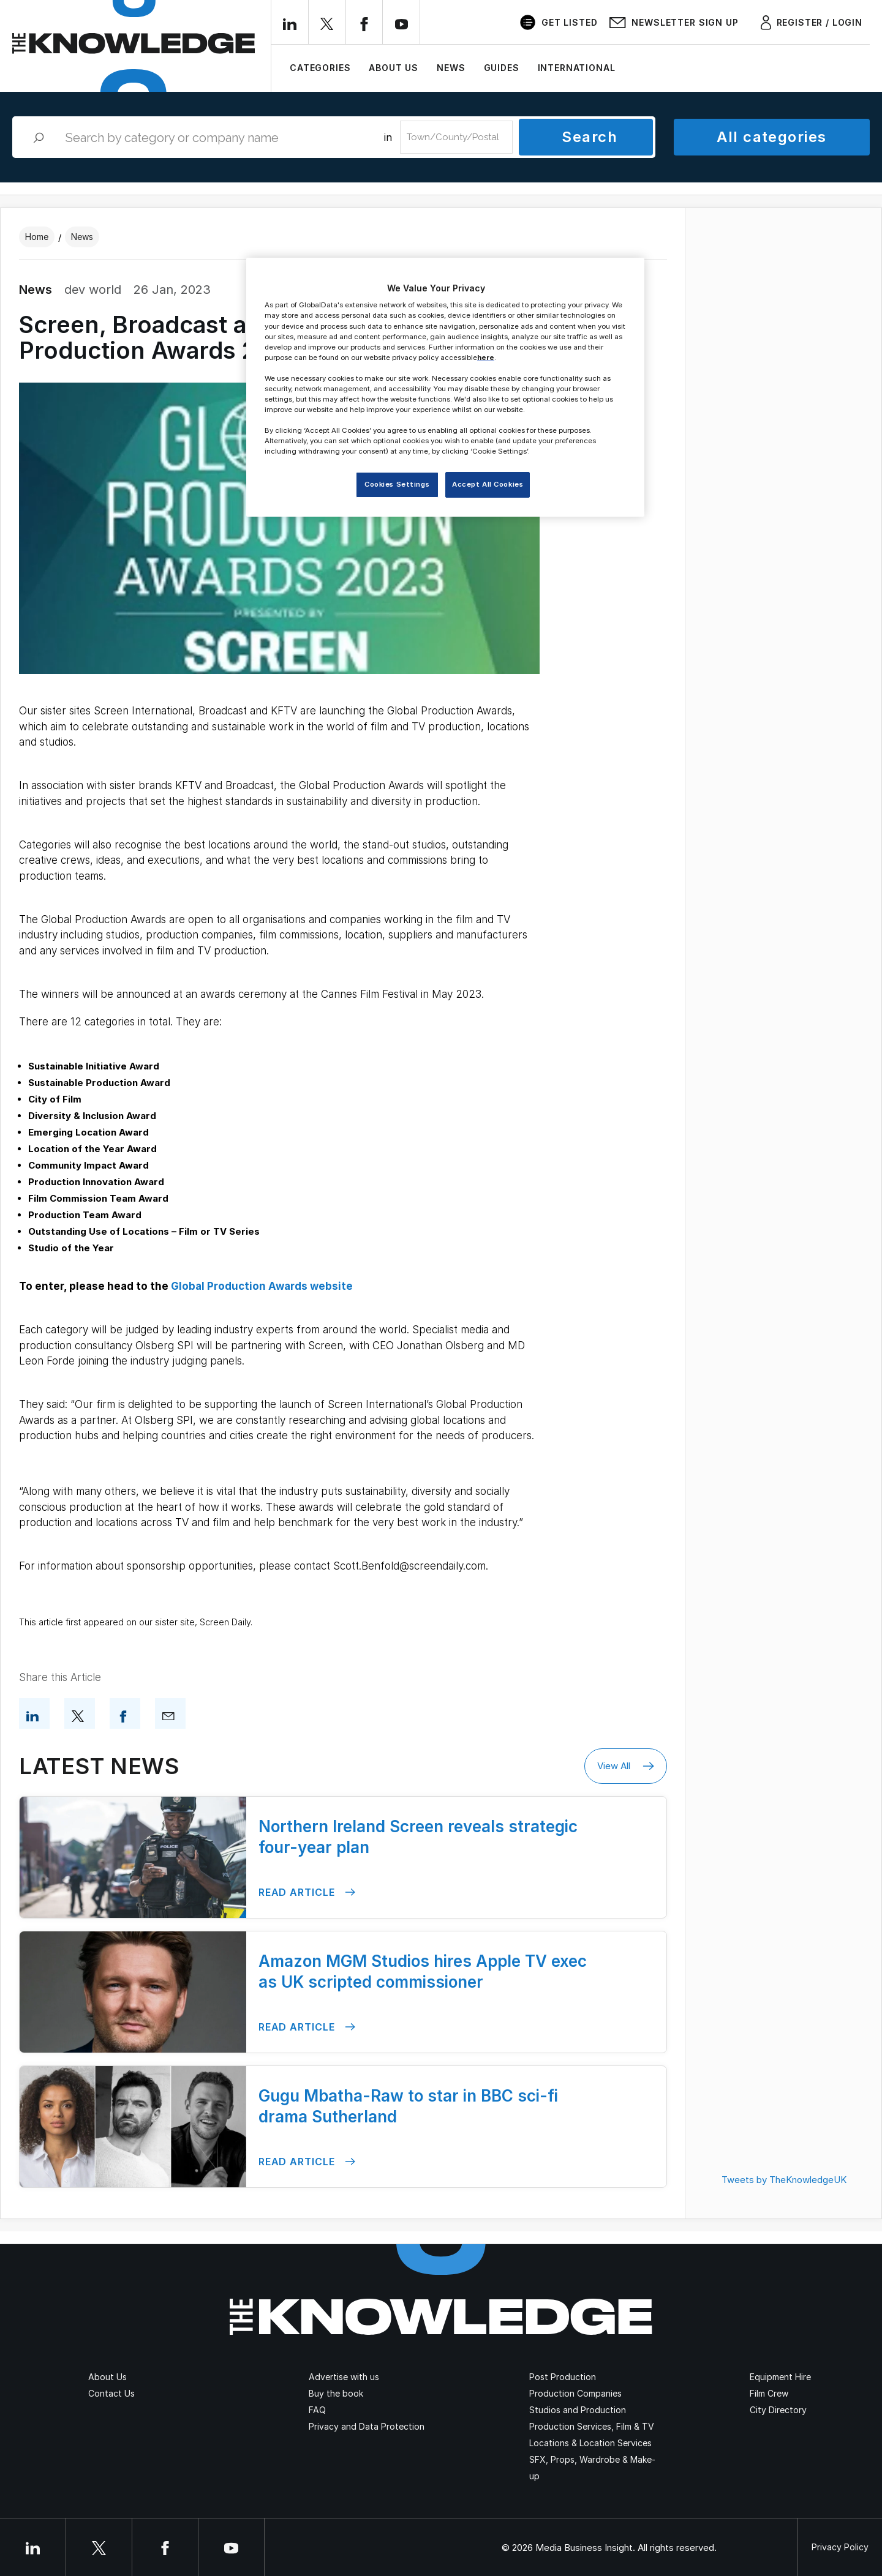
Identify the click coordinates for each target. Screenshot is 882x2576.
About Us (393, 67)
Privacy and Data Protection (366, 2426)
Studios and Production (577, 2410)
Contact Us (111, 2393)
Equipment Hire (780, 2377)
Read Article (307, 1892)
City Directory (778, 2410)
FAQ (317, 2410)
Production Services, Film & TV (591, 2426)
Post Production (562, 2377)
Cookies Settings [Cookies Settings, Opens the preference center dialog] (396, 484)
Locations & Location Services (590, 2443)
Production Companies (575, 2393)
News (451, 67)
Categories (320, 67)
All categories (771, 137)
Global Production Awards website (262, 1286)
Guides (501, 67)
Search (589, 137)
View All (625, 1766)
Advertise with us (344, 2377)
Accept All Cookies (487, 484)
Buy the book (336, 2393)
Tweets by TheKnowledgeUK (784, 2179)
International (577, 67)
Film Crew (769, 2393)
